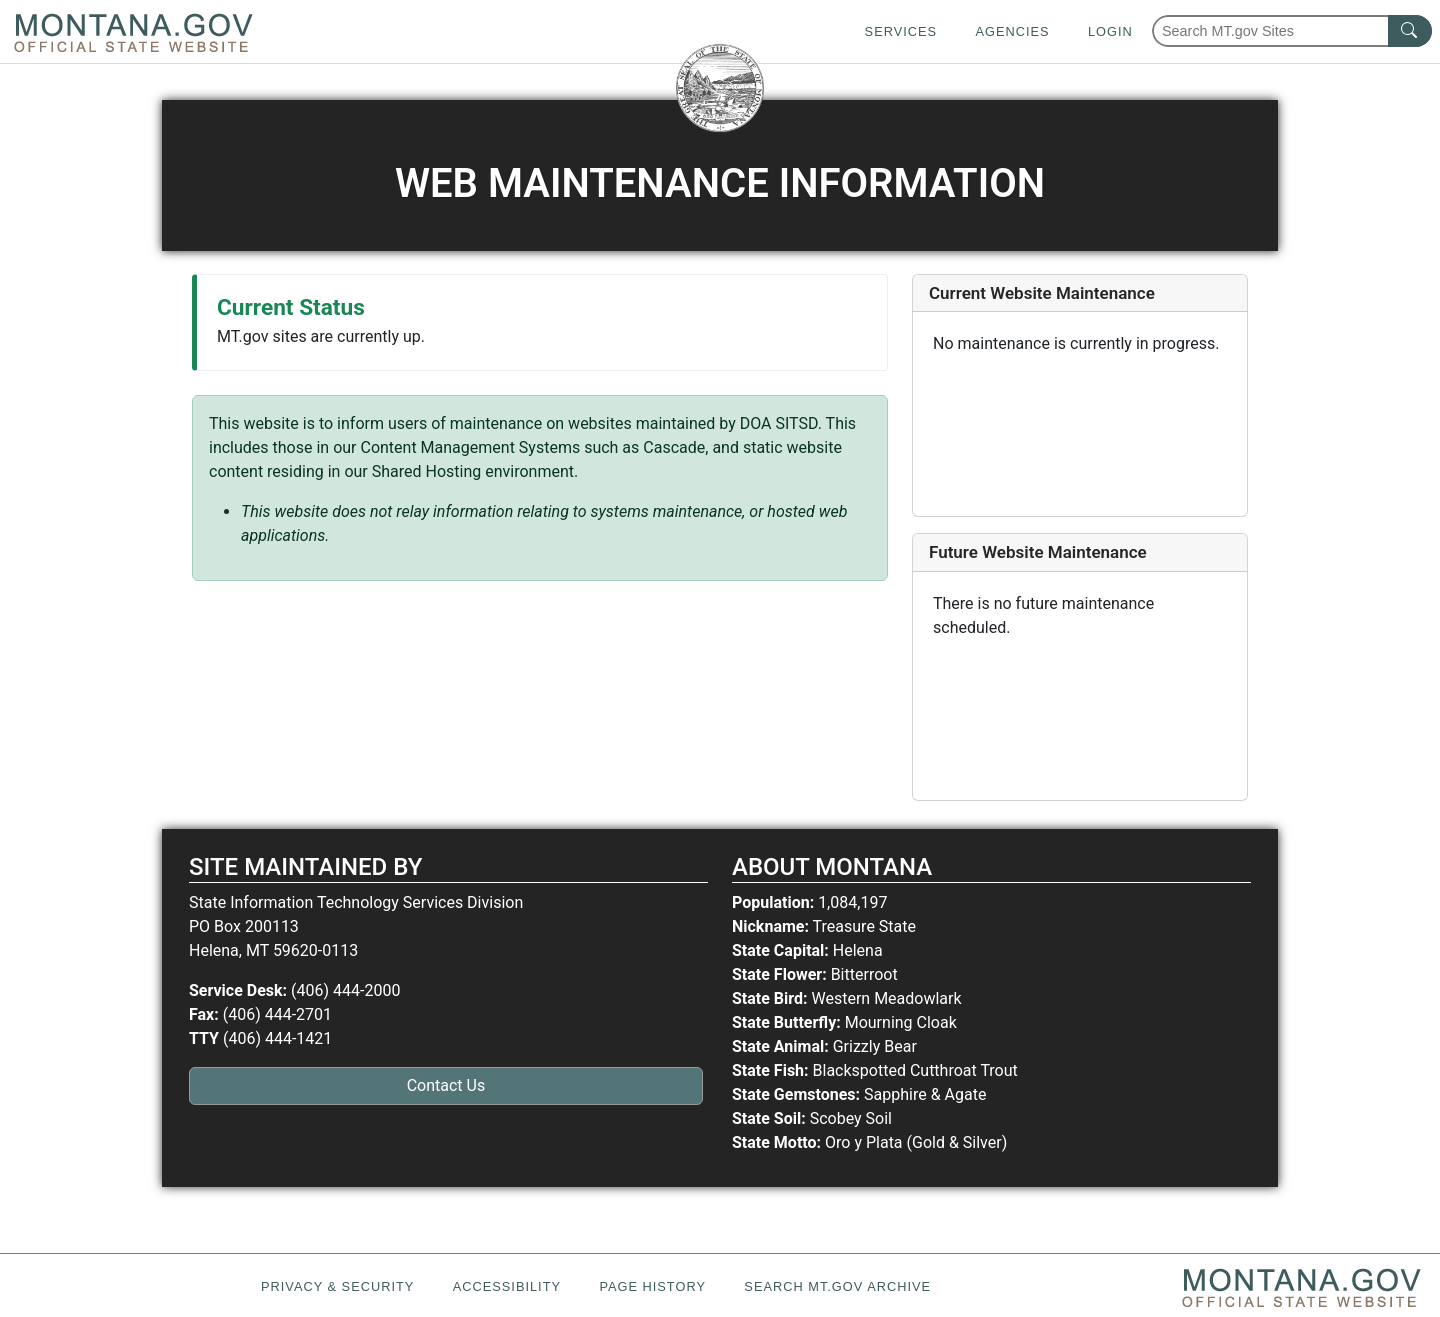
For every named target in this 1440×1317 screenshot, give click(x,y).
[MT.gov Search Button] (1410, 31)
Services (901, 31)
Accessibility (507, 1286)
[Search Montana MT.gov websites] (1292, 31)
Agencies (1012, 31)
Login (1110, 31)
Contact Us (446, 1085)
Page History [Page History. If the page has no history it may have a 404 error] (652, 1286)
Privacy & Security (337, 1286)
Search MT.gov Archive (837, 1286)
